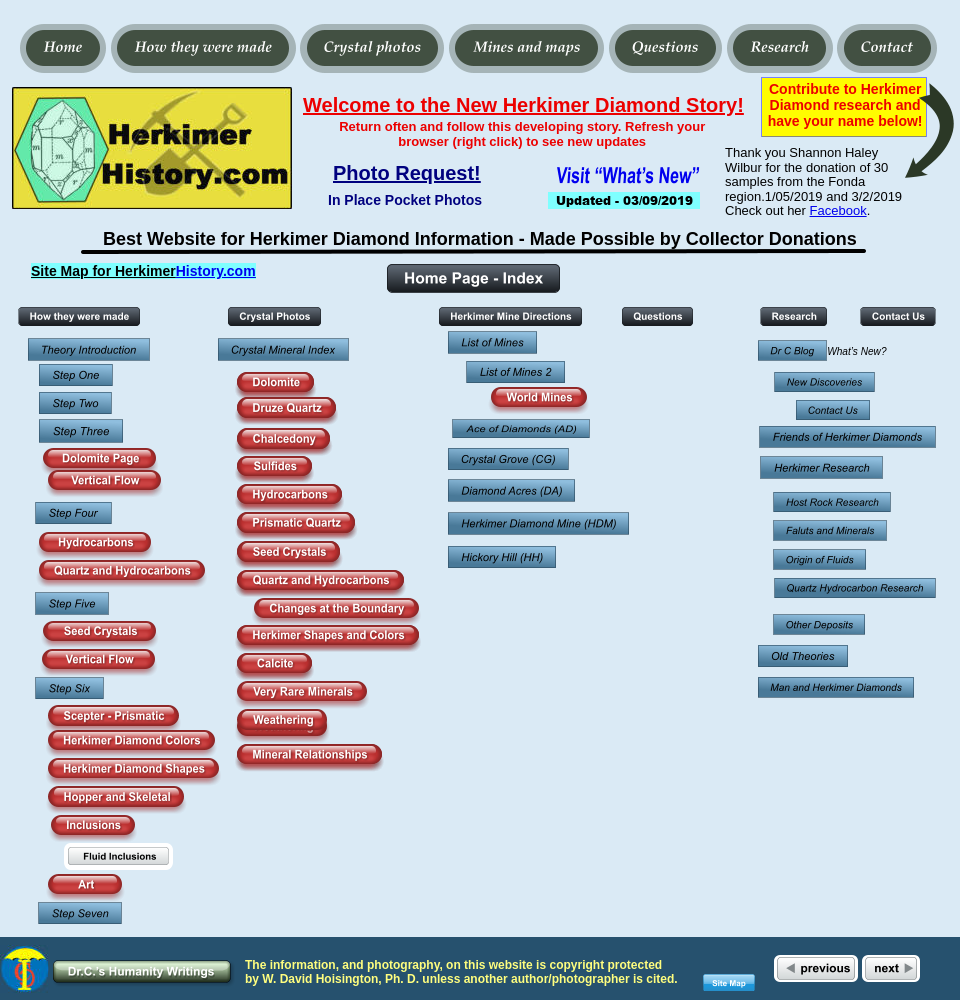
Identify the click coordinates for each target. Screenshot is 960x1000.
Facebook (838, 210)
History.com (216, 271)
